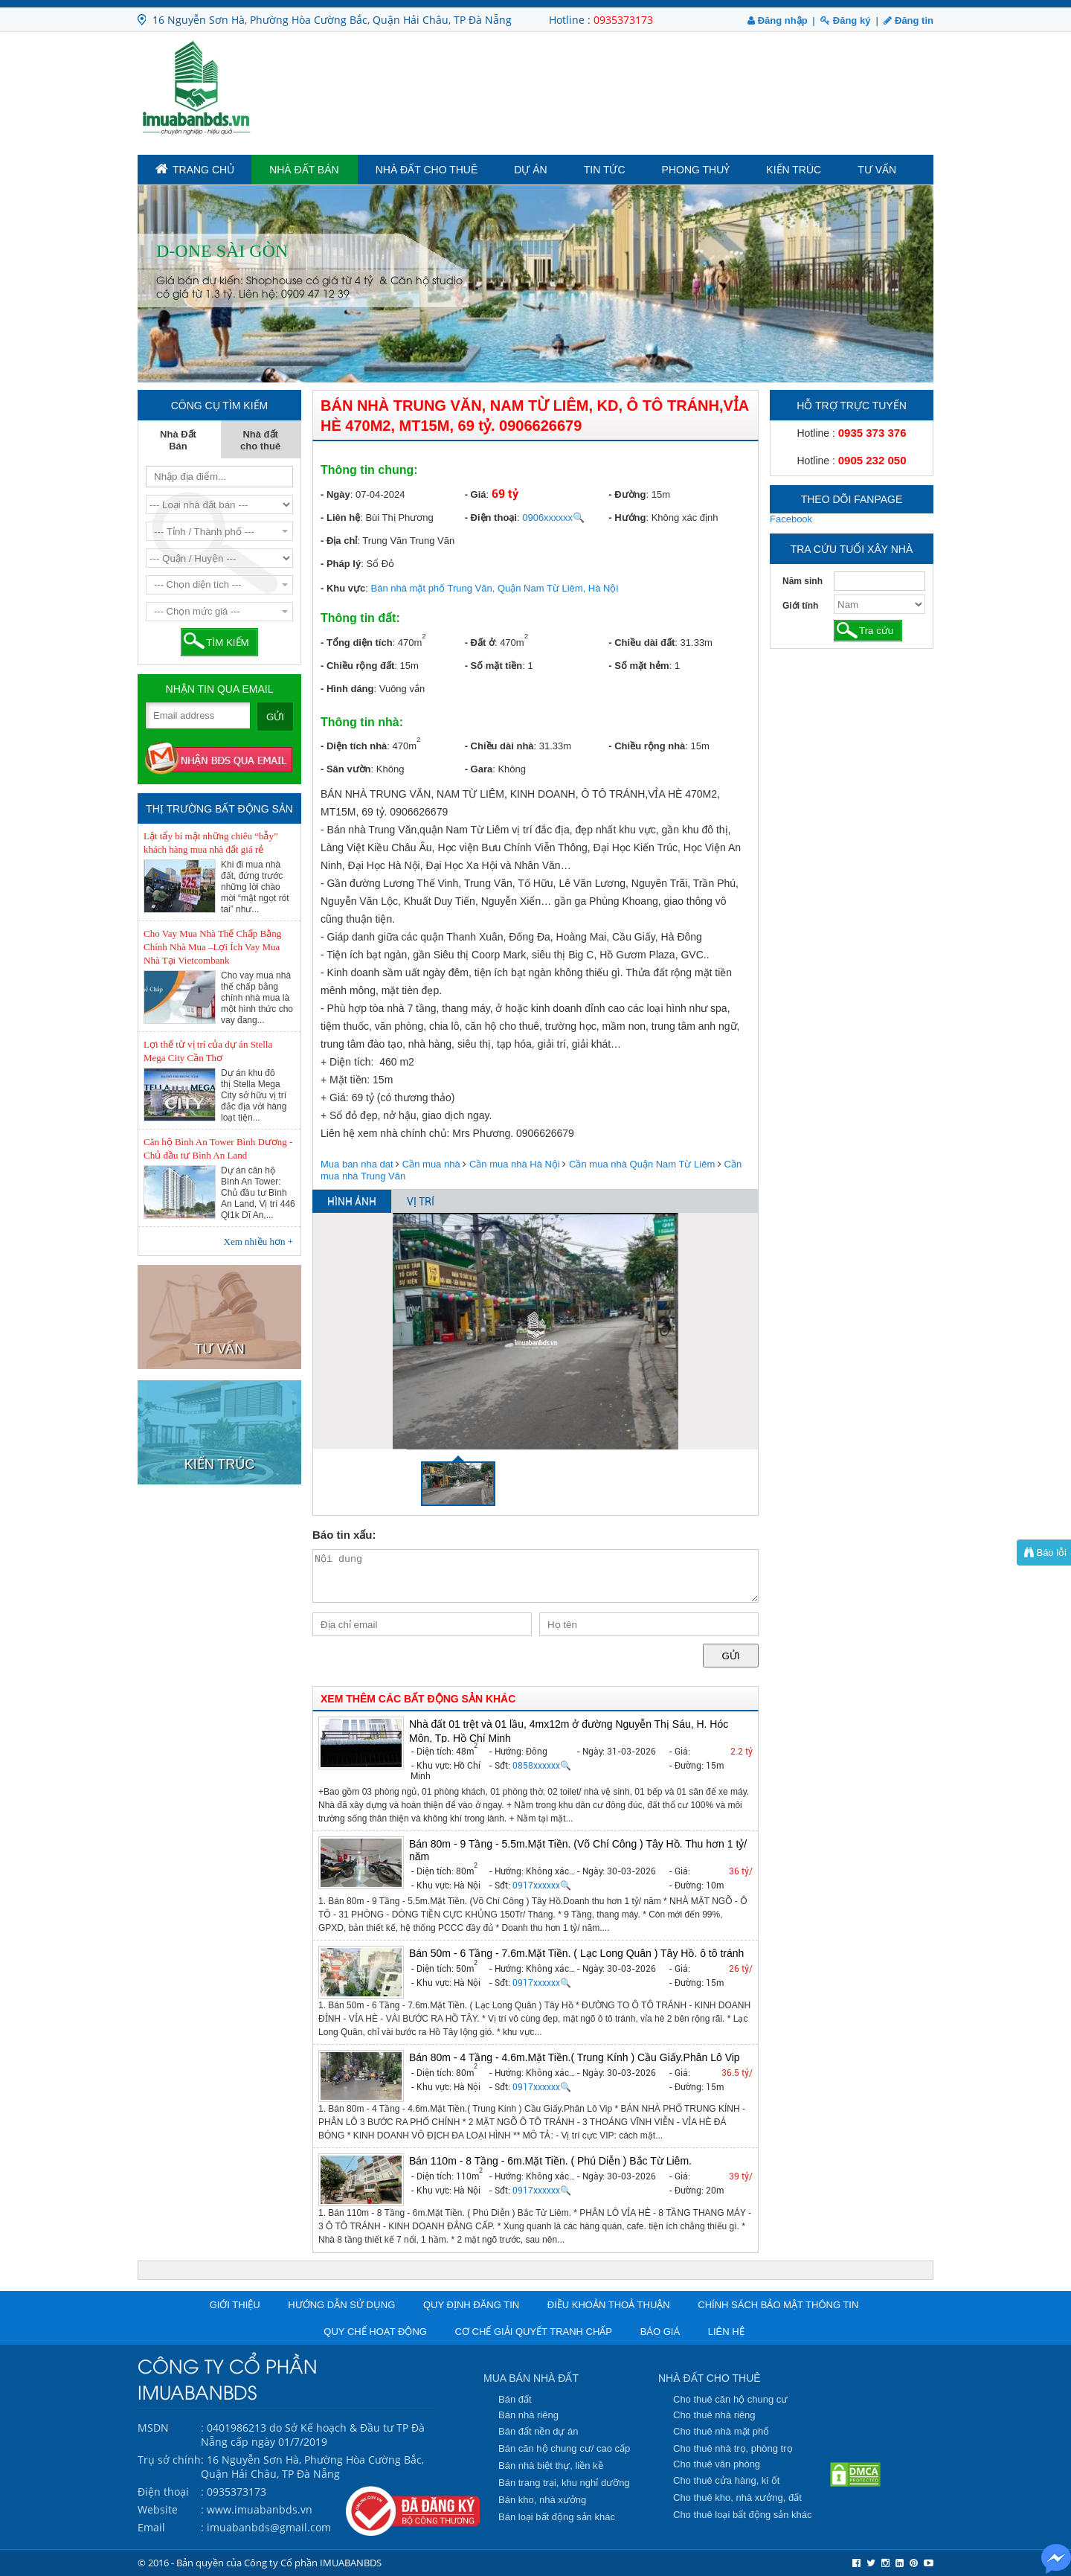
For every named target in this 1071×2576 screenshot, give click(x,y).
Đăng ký (845, 20)
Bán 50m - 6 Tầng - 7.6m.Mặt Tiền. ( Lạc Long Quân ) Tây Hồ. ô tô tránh (576, 1953)
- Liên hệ (340, 517)
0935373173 (623, 20)
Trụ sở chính (169, 2459)
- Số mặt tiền (494, 665)
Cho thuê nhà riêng (714, 2414)
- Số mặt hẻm (638, 665)
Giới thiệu (235, 2304)
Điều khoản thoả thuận (608, 2304)
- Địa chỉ (339, 540)
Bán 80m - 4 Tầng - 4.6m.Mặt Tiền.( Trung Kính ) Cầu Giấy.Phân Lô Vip (574, 2057)
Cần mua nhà (431, 1164)
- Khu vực (343, 588)
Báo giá (660, 2331)
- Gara (479, 769)
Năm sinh (802, 581)
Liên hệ (726, 2331)
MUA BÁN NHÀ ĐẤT (531, 2378)
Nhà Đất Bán (304, 170)
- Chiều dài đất (641, 642)
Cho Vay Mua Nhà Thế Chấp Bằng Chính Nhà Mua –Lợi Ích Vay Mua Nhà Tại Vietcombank (212, 947)
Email (151, 2527)
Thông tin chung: (369, 470)
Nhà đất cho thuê (427, 170)
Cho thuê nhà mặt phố (721, 2431)
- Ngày (335, 494)
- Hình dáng (347, 688)
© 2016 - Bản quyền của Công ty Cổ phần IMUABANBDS (260, 2562)
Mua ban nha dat (357, 1164)
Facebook (791, 519)
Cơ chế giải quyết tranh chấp (533, 2331)
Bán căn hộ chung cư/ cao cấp (564, 2448)
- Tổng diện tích (357, 642)
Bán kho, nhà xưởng (542, 2499)
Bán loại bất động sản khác (556, 2516)
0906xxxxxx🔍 (553, 517)
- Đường (627, 494)
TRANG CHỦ (194, 169)
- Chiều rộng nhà (646, 746)
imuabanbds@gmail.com (269, 2527)
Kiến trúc (793, 170)
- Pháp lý (341, 563)
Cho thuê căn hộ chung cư (730, 2399)
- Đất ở (480, 642)
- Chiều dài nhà (499, 746)
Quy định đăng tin (471, 2304)
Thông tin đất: (360, 618)
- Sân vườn (346, 769)
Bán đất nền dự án (538, 2431)
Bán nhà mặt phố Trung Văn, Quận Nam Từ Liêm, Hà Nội (495, 588)
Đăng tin (908, 20)
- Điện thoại (491, 517)
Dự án (530, 170)
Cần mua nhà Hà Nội (514, 1164)
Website (158, 2509)
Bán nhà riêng (528, 2414)
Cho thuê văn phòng (716, 2464)
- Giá (475, 494)
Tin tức (604, 170)
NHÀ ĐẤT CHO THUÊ (709, 2378)
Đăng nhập (777, 20)
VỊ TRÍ (420, 1202)
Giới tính (800, 605)
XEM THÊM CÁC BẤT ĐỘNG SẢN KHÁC (418, 1699)
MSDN (153, 2427)
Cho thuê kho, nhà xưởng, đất (737, 2497)
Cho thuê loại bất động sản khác (742, 2514)
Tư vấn (877, 170)
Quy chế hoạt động (375, 2331)
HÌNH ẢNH (351, 1202)
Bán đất (515, 2399)
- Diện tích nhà (354, 746)
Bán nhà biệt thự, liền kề (550, 2465)
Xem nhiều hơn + (258, 1241)
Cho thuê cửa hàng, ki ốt (726, 2480)
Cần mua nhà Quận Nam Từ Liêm (642, 1164)
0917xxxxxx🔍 (541, 1885)
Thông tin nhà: (362, 722)
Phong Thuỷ (696, 170)
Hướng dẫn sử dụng (341, 2304)
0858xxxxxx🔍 (541, 1765)
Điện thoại (163, 2491)
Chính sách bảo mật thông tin (778, 2304)
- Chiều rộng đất (357, 665)
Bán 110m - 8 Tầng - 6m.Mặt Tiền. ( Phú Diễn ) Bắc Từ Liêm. (550, 2161)
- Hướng (627, 517)
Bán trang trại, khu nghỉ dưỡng (564, 2482)
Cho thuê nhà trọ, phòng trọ (733, 2448)
